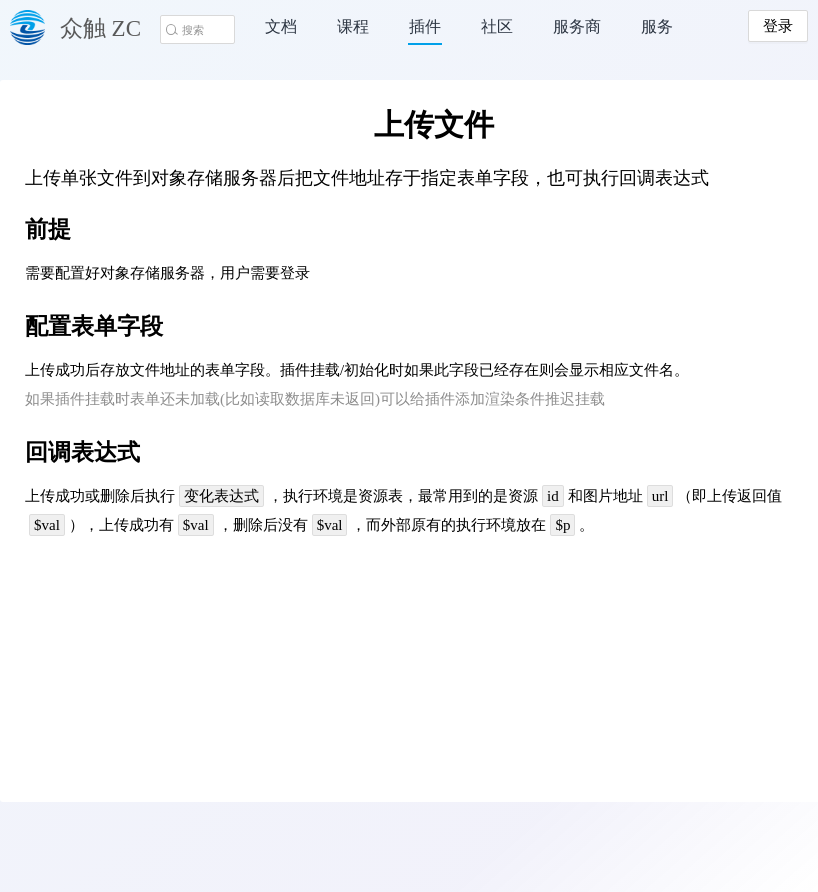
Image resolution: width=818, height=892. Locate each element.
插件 (425, 26)
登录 (778, 26)
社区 (497, 26)
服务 (657, 26)
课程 (353, 26)
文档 (281, 26)
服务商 (577, 26)
